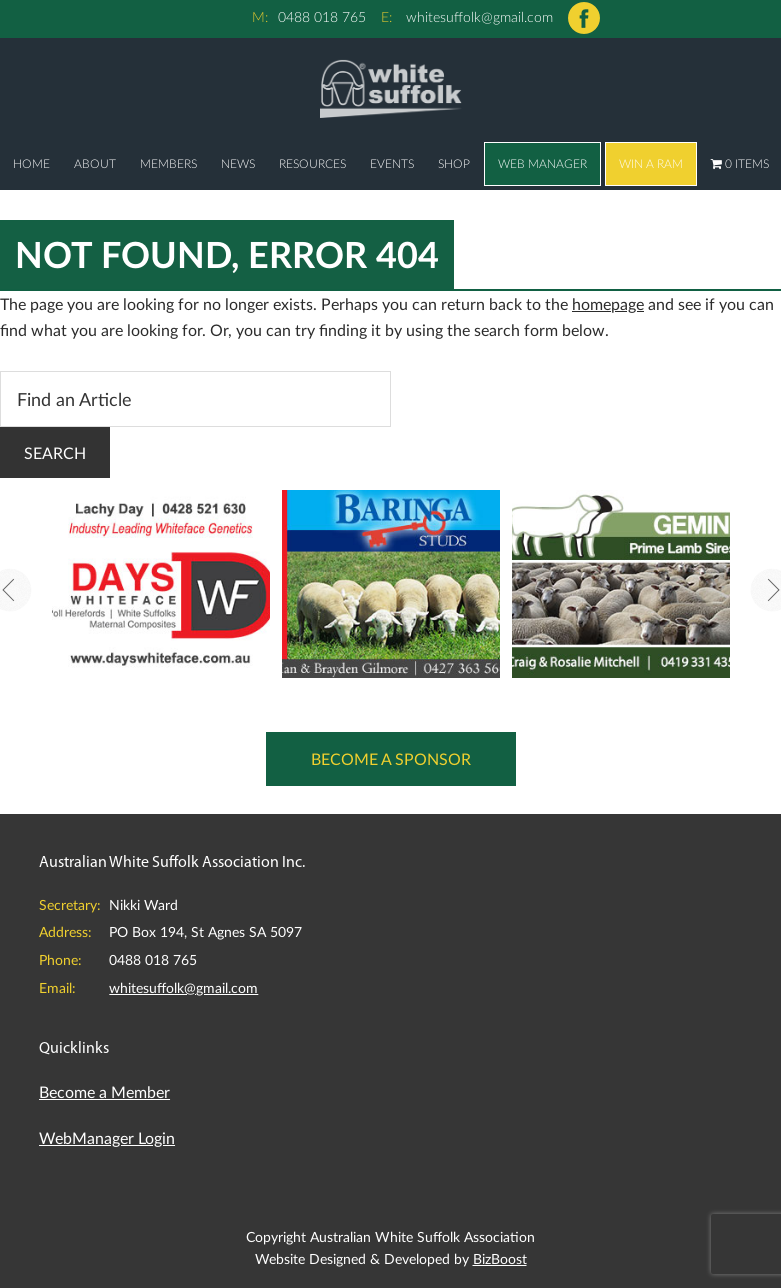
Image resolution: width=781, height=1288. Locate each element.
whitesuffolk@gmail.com (479, 16)
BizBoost (500, 1258)
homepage (608, 303)
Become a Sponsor (391, 758)
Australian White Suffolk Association (390, 88)
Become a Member (104, 1091)
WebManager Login (107, 1137)
